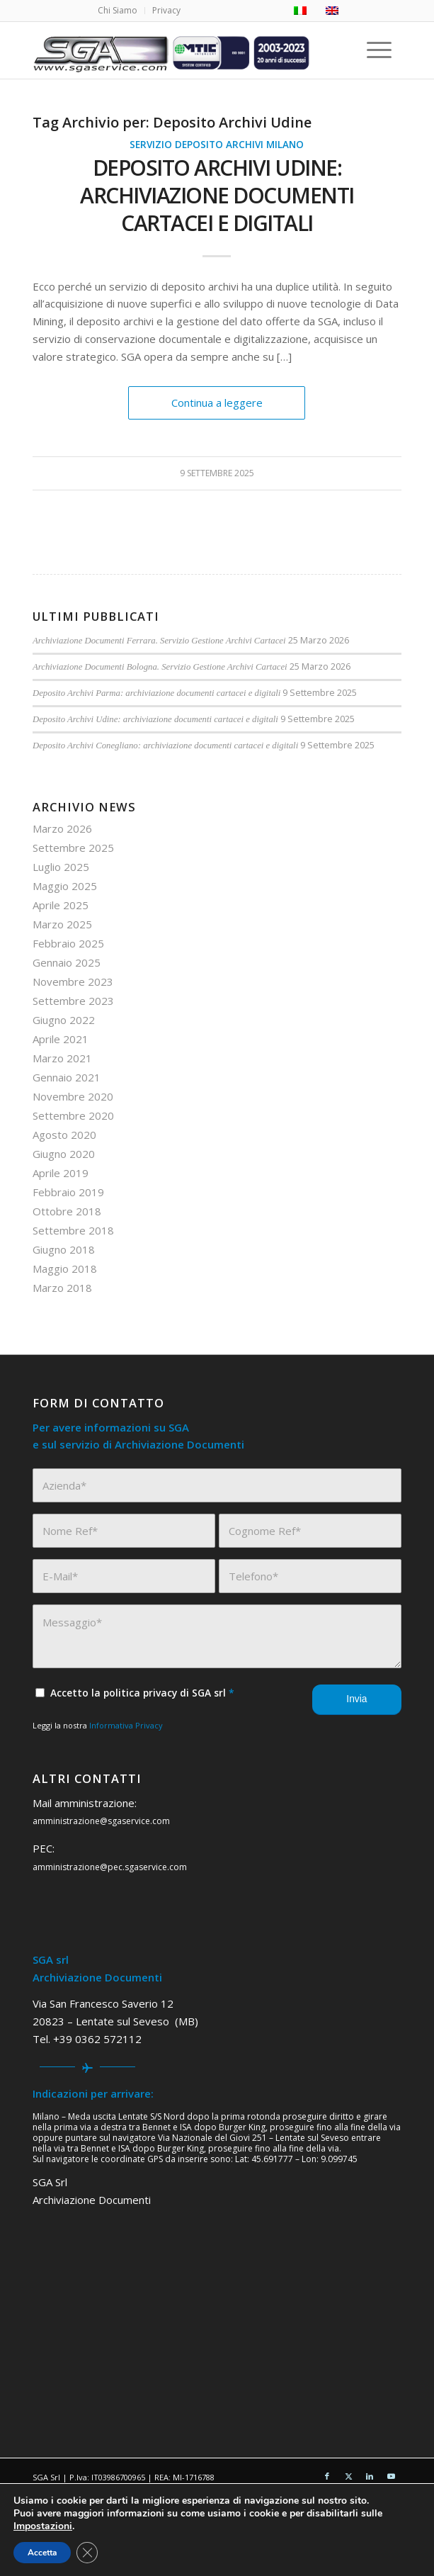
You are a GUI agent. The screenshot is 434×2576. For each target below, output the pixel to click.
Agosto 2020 (64, 1134)
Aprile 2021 (60, 1039)
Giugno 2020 (64, 1154)
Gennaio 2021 (67, 1077)
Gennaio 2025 (67, 962)
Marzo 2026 (62, 828)
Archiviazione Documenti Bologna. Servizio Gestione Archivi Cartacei (160, 667)
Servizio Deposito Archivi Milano (217, 144)
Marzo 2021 (62, 1058)
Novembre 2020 (73, 1096)
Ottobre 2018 (67, 1211)
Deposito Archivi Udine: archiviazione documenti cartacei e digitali (217, 195)
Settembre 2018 (73, 1230)
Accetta (42, 2552)
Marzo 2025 (62, 924)
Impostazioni (42, 2526)
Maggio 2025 (65, 886)
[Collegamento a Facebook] (327, 2476)
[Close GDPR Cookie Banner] (87, 2552)
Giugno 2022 (64, 1020)
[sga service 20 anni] (180, 50)
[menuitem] (118, 10)
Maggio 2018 (65, 1268)
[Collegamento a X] (348, 2476)
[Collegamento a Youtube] (390, 2476)
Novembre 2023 (73, 981)
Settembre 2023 (73, 1001)
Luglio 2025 (61, 867)
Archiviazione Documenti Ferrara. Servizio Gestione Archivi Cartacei (159, 641)
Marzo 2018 (62, 1288)
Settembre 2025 (73, 847)
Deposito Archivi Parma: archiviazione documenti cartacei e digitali (156, 693)
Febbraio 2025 (68, 943)
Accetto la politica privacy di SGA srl (142, 1692)
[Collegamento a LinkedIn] (369, 2476)
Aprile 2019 (60, 1173)
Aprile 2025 (60, 905)
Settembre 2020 (73, 1115)
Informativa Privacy (126, 1725)
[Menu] (381, 50)
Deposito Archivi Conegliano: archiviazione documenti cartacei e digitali (165, 745)
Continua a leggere (217, 402)
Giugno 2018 (64, 1249)
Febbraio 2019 (68, 1192)
